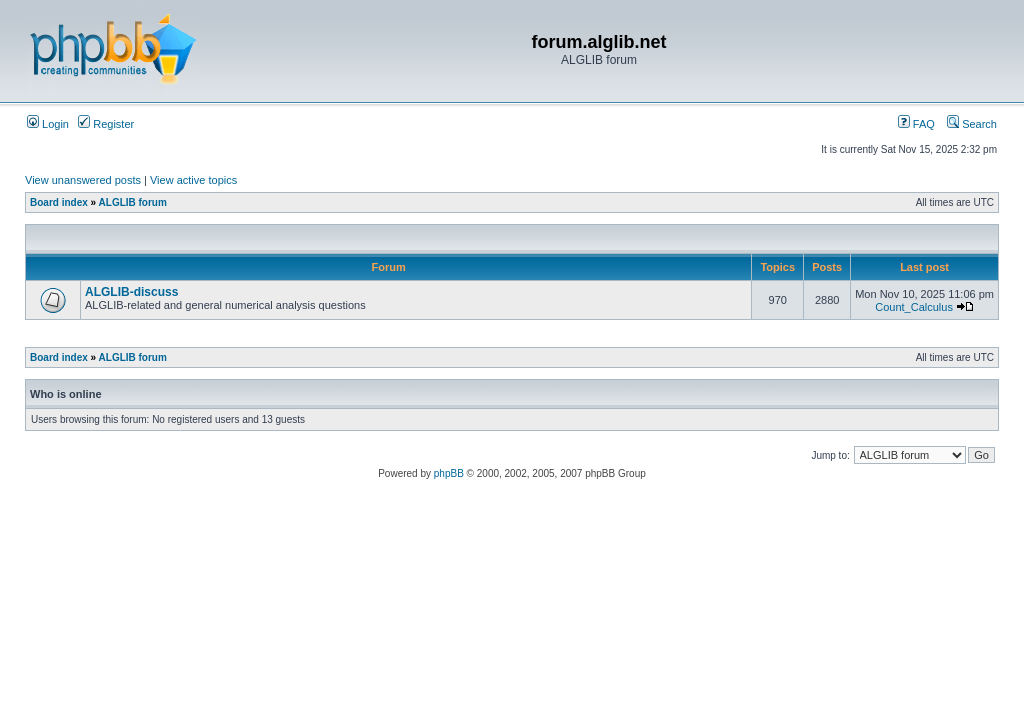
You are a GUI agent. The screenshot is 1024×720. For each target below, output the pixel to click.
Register (106, 124)
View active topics (193, 180)
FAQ (916, 124)
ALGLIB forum (133, 202)
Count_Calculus (914, 307)
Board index (59, 202)
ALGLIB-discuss (131, 292)
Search (972, 124)
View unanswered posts (83, 180)
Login (48, 124)
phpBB (449, 473)
